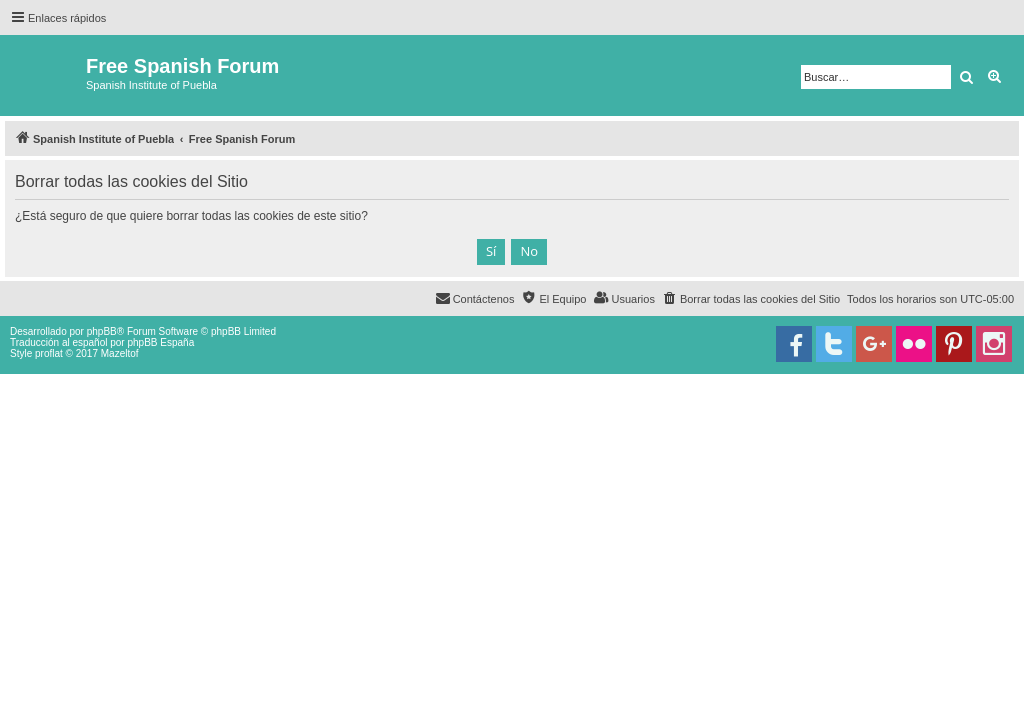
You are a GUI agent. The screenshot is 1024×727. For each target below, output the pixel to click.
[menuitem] (751, 299)
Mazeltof (120, 353)
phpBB (102, 331)
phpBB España (160, 342)
